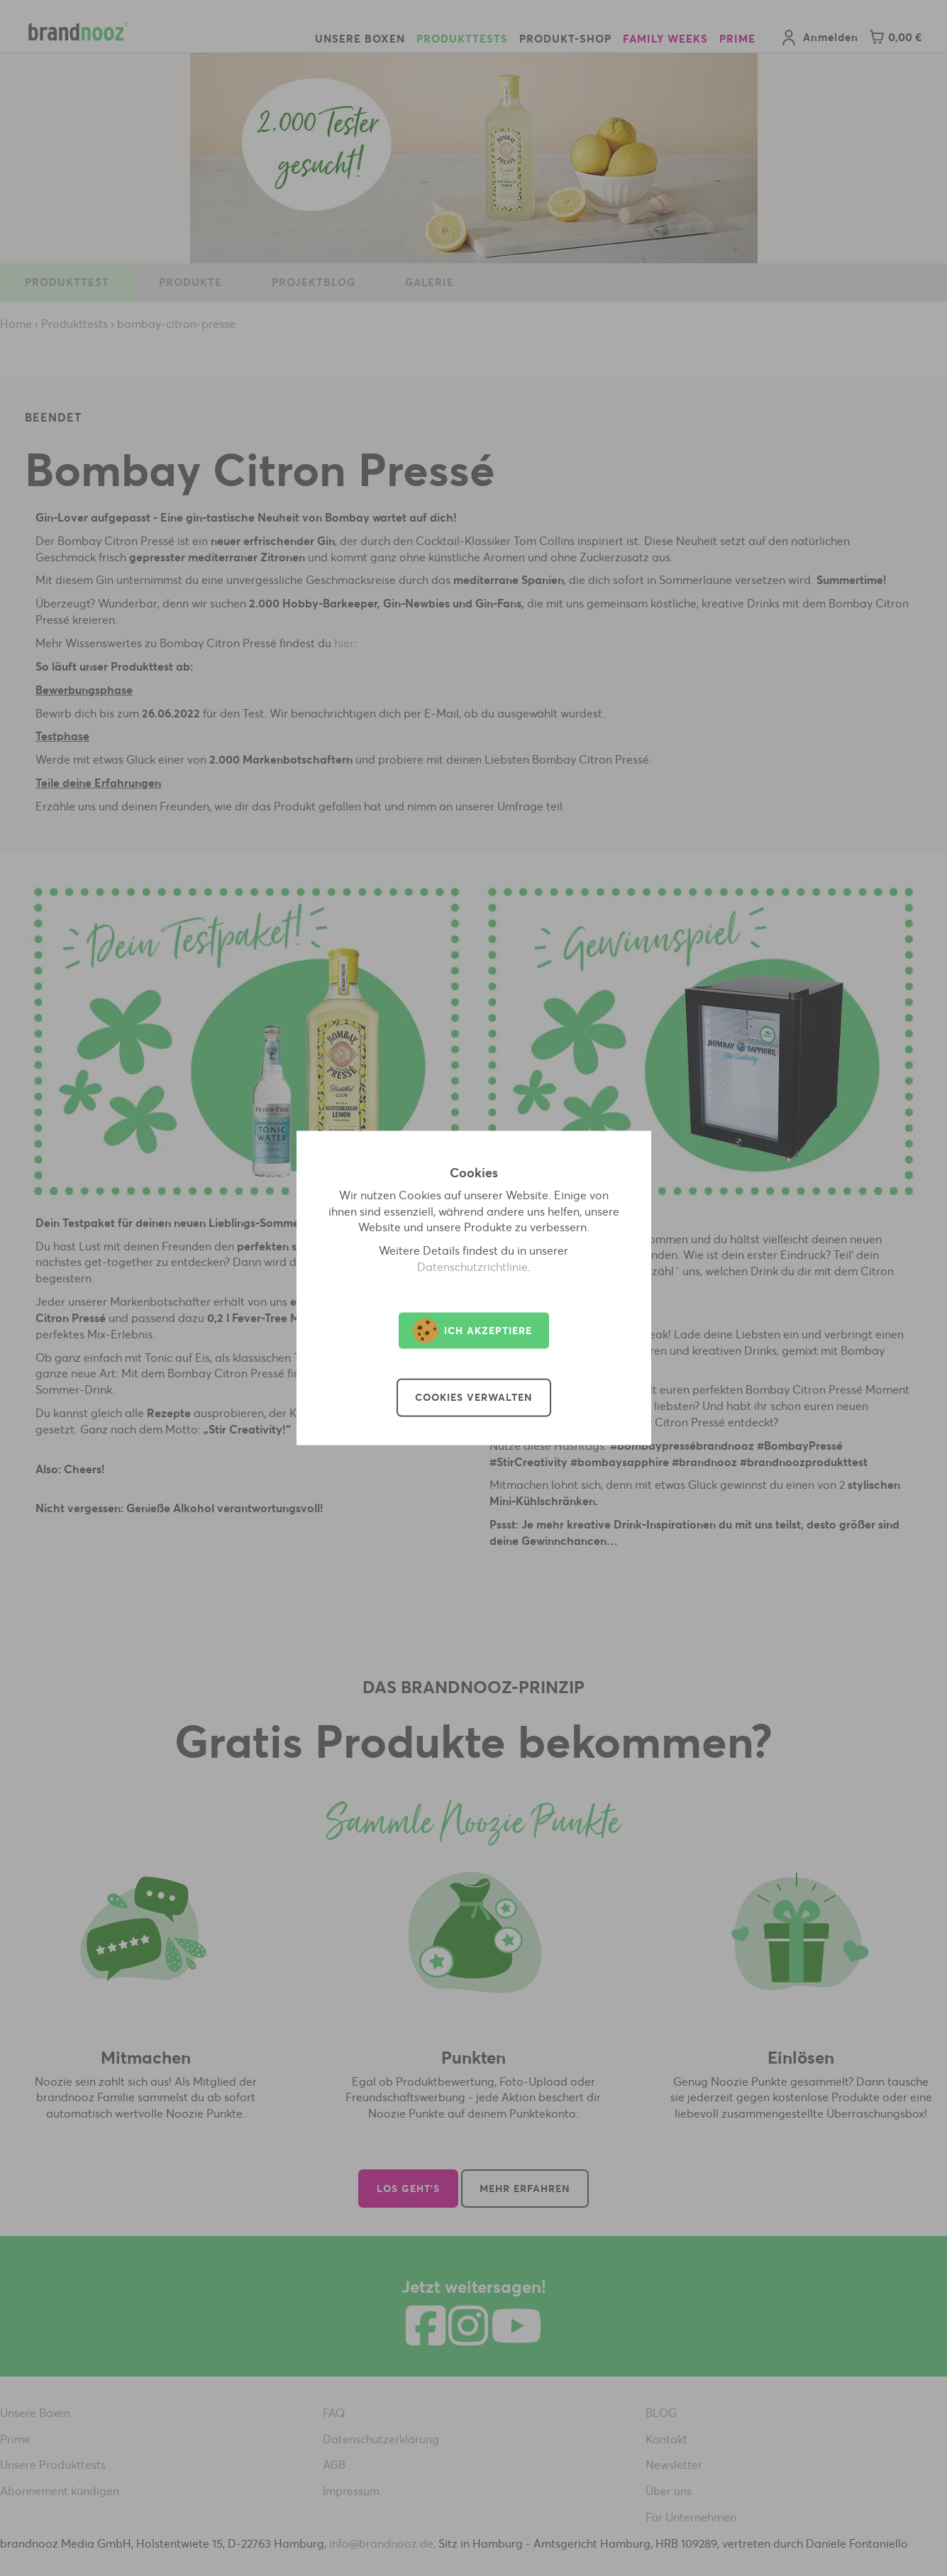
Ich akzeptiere (472, 1331)
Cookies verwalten (474, 1398)
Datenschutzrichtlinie (472, 1267)
